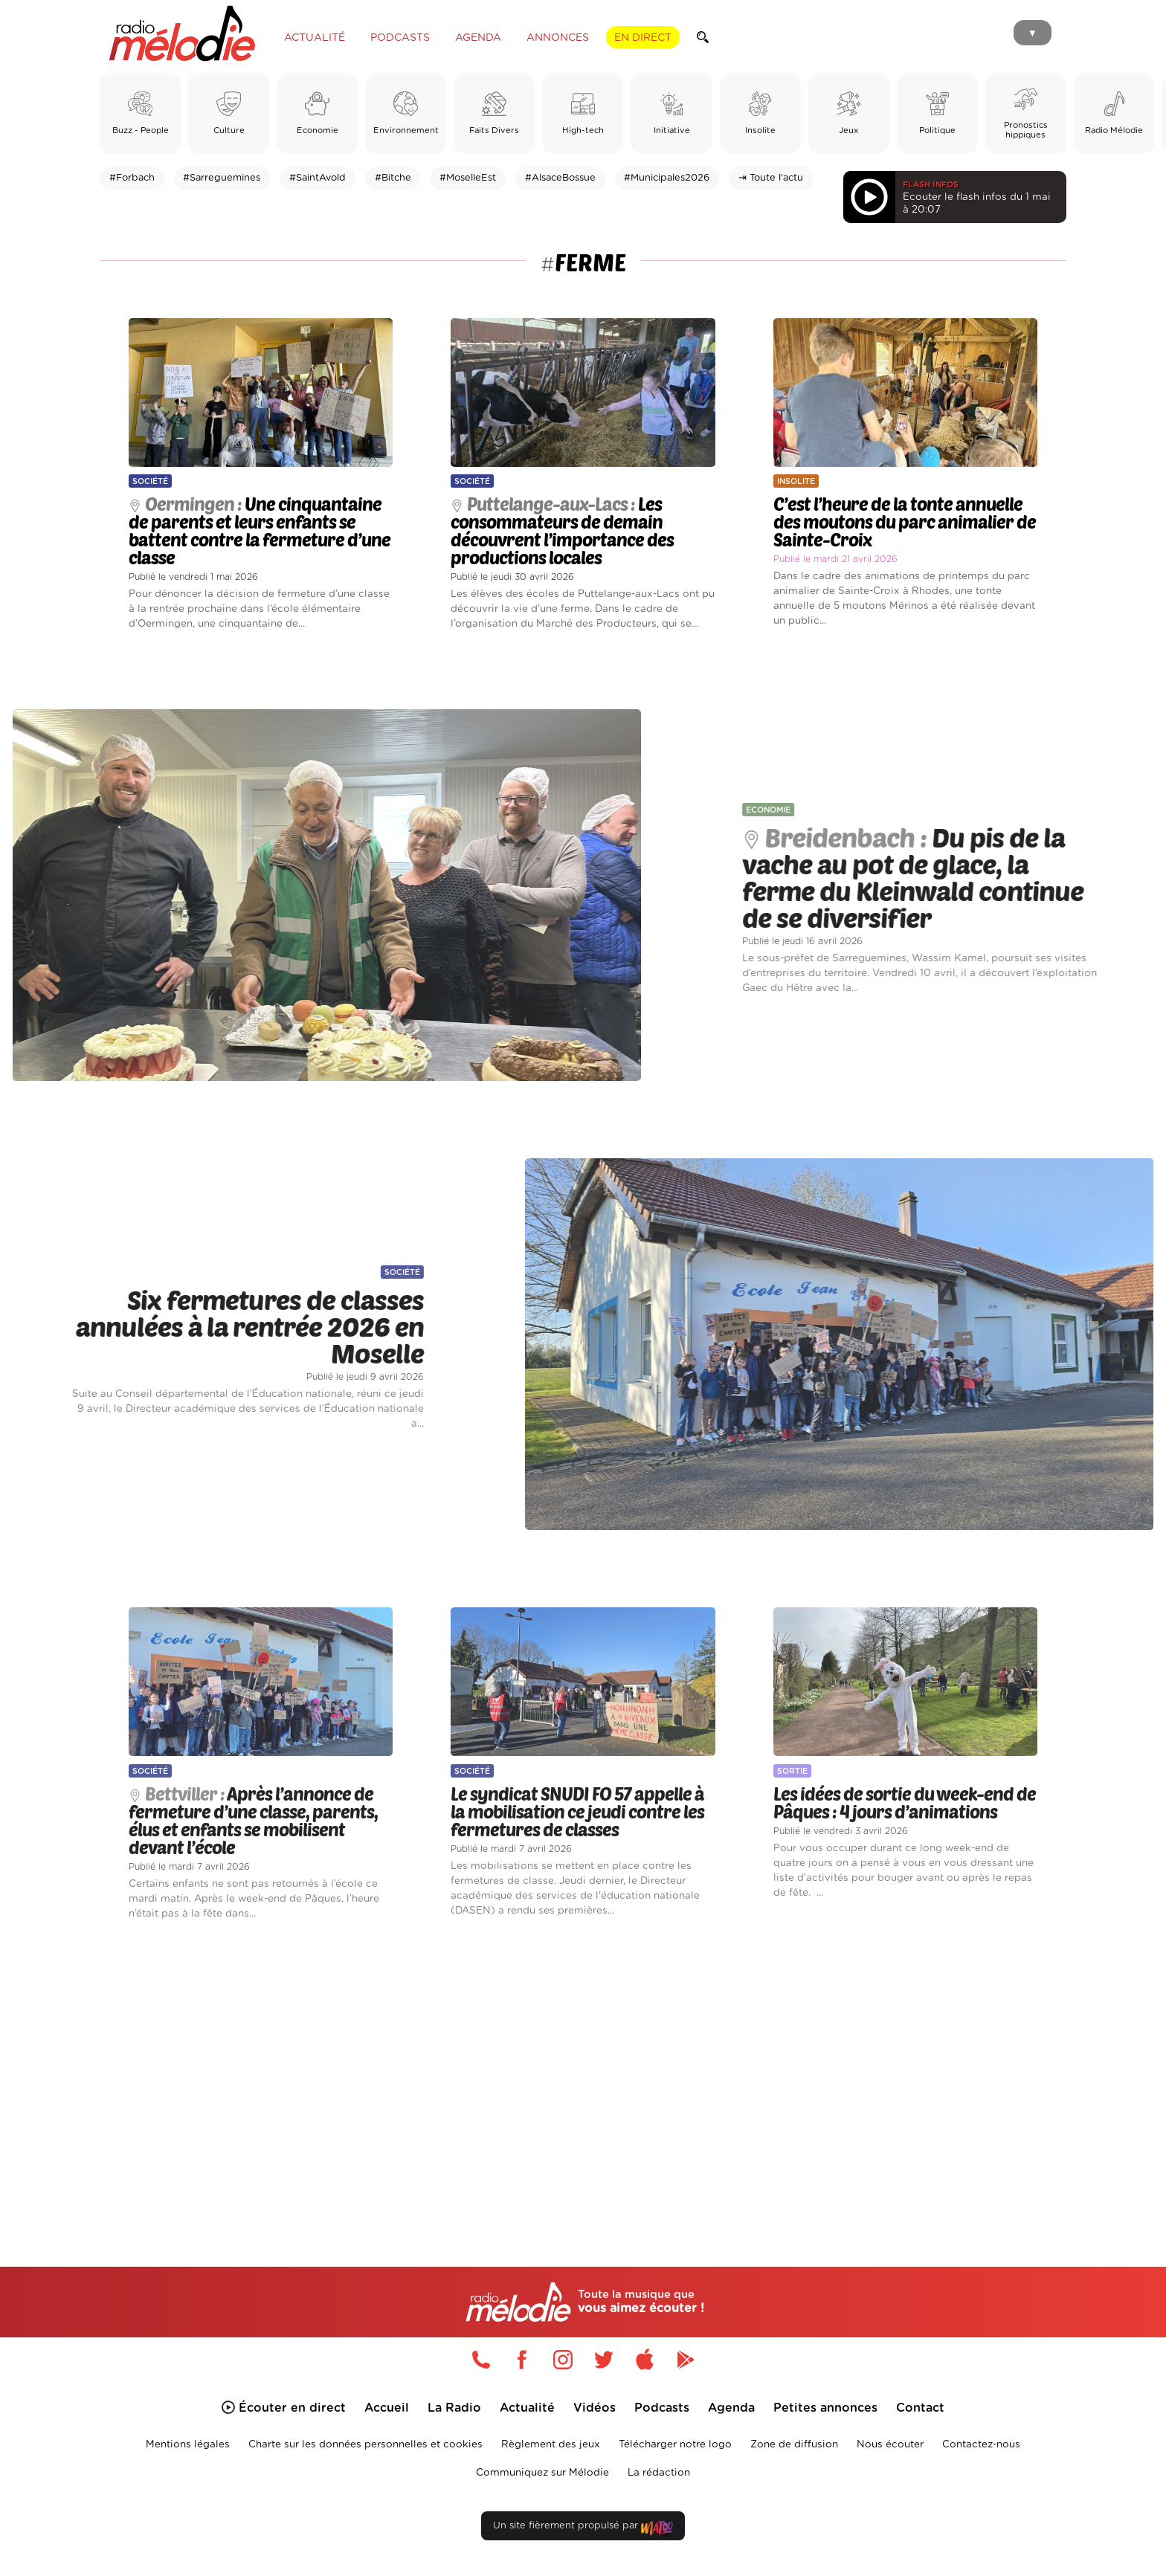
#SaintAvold (317, 178)
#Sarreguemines (221, 178)
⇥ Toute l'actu (770, 178)
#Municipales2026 (666, 178)
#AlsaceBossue (560, 178)
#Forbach (132, 178)
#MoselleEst (467, 178)
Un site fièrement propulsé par (583, 2529)
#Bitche (393, 178)
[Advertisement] (583, 2076)
